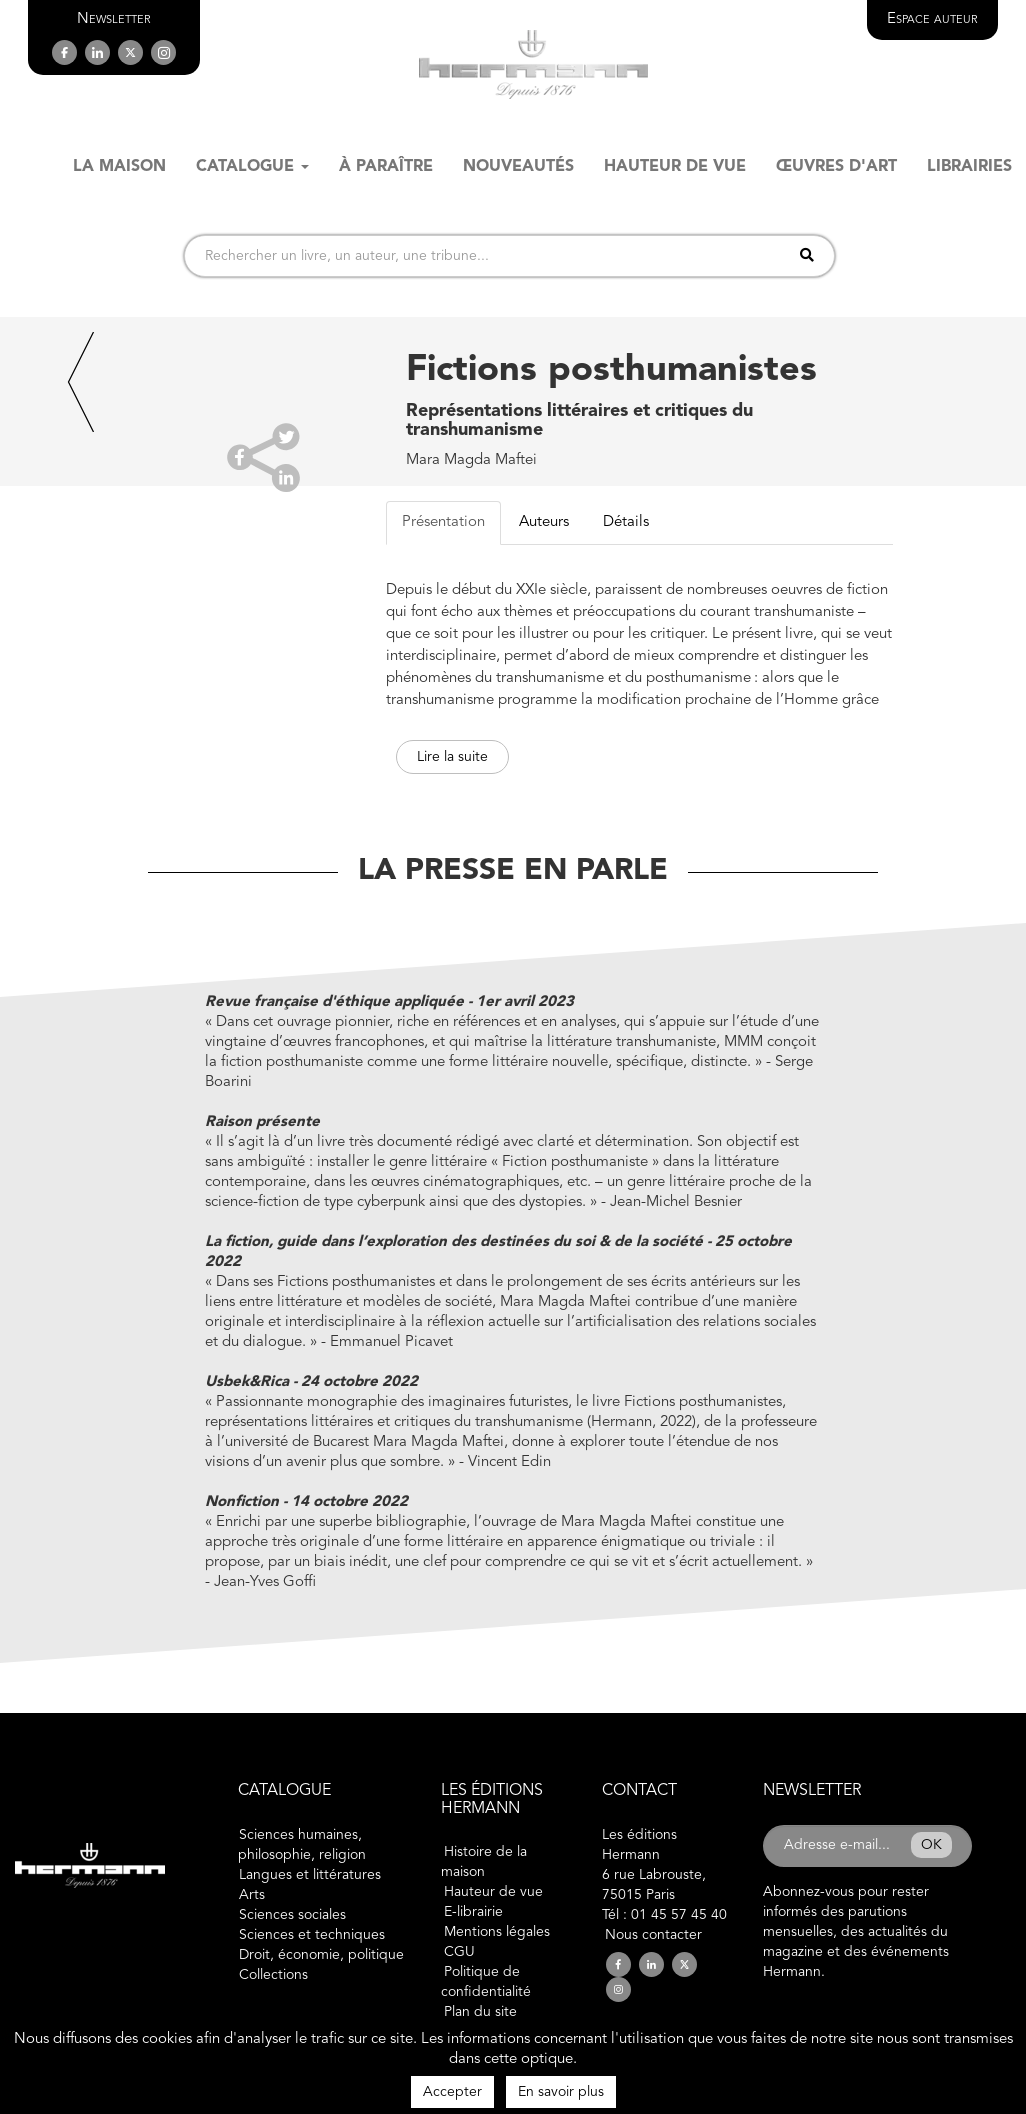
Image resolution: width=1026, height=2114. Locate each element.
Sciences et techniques (312, 1935)
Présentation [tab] (443, 522)
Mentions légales (497, 1932)
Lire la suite (452, 757)
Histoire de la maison (484, 1862)
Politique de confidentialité (486, 1982)
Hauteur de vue (493, 1892)
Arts (252, 1895)
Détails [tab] (626, 522)
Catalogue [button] (252, 167)
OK (931, 1845)
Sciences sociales (292, 1915)
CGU (459, 1952)
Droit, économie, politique (321, 1955)
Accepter (452, 2092)
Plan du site (480, 2012)
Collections (273, 1975)
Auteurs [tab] (544, 522)
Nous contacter (653, 1935)
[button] (114, 19)
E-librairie (473, 1912)
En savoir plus (561, 2092)
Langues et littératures (310, 1875)
